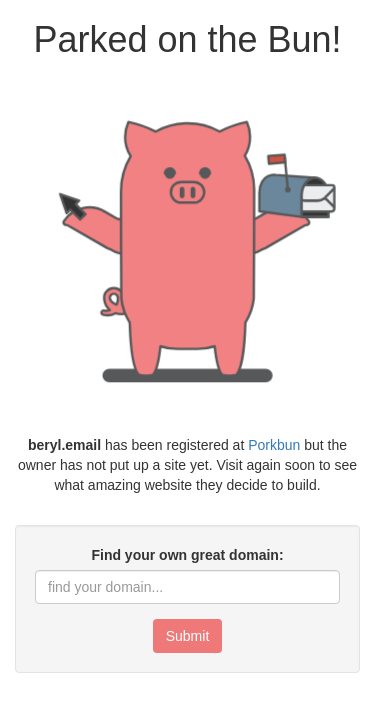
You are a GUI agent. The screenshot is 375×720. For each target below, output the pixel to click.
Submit (188, 636)
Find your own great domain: (187, 555)
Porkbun (274, 445)
